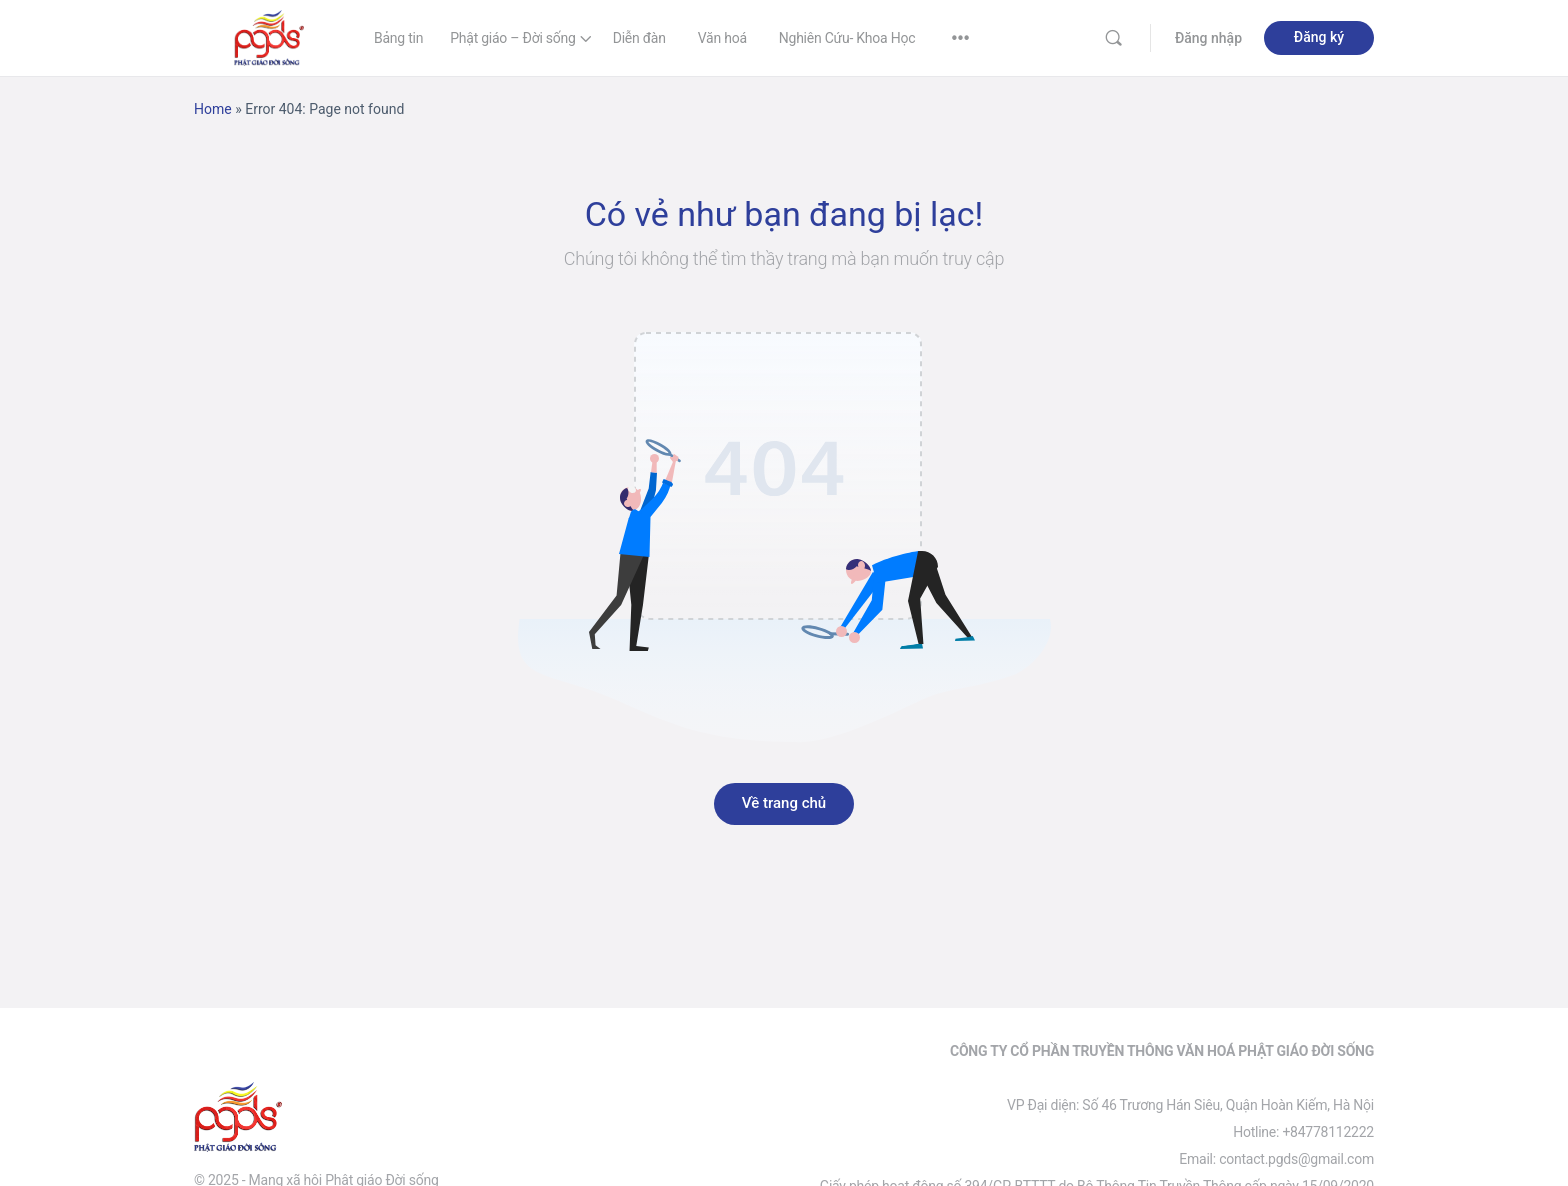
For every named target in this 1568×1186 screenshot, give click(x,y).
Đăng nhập (1208, 38)
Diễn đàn (639, 38)
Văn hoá (722, 38)
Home (213, 109)
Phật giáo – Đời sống (513, 38)
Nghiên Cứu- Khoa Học (847, 38)
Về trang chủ (784, 803)
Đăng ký (1319, 37)
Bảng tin (398, 38)
